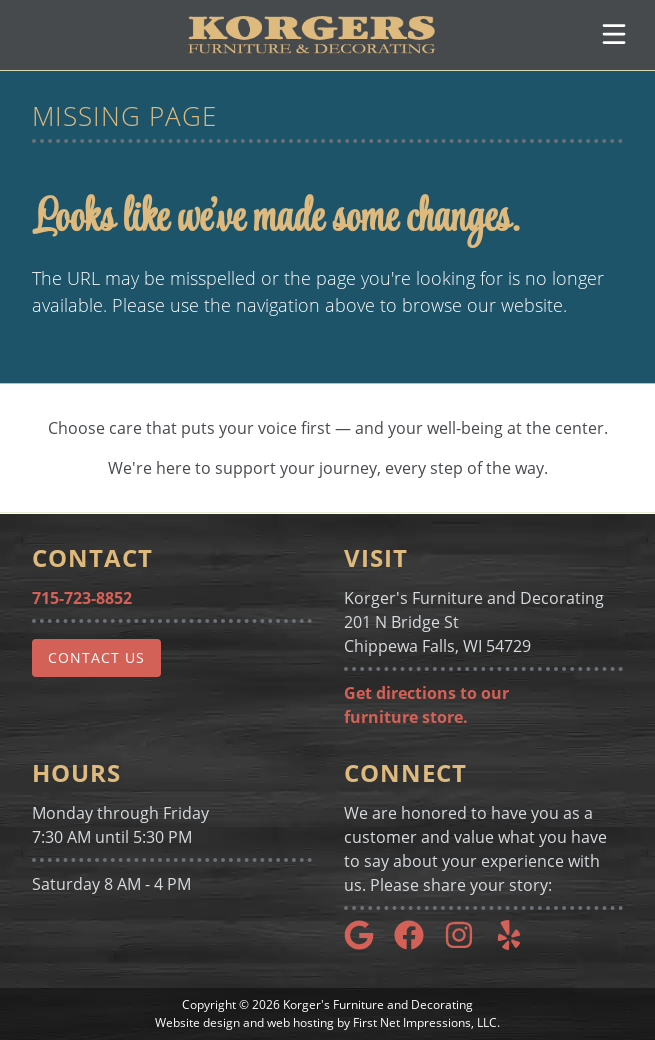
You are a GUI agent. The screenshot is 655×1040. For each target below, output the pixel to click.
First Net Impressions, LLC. (426, 1022)
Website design (197, 1022)
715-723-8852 (82, 598)
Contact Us (96, 657)
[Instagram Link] (467, 944)
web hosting (300, 1022)
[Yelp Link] (517, 944)
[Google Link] (367, 944)
